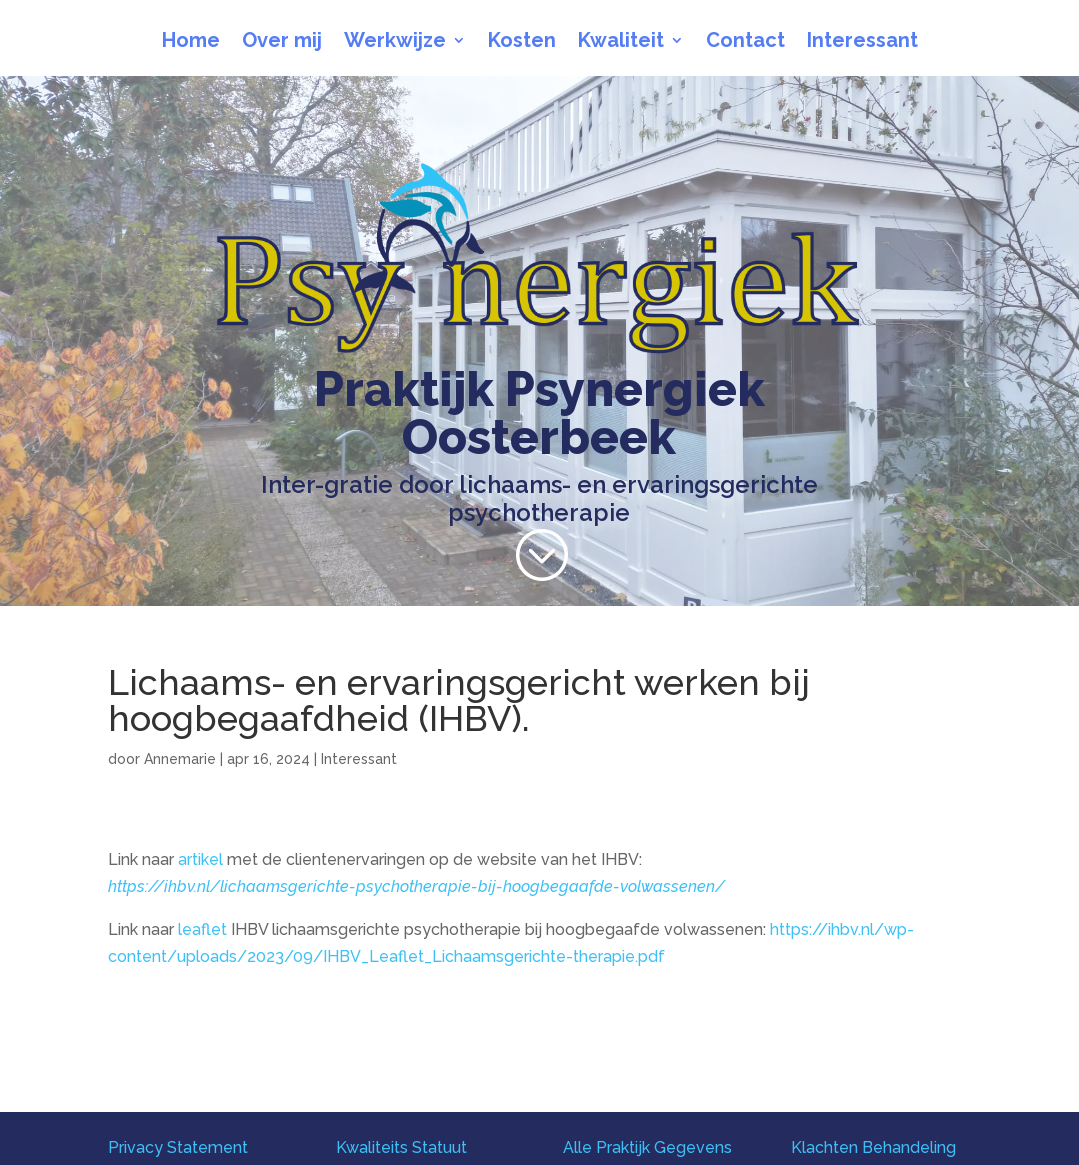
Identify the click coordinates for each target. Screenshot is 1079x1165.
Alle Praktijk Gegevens (647, 1147)
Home (191, 42)
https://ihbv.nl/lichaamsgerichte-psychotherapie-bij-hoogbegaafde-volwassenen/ (416, 886)
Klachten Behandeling (873, 1147)
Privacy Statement (178, 1147)
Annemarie (180, 759)
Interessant (862, 42)
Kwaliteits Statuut (401, 1147)
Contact (745, 42)
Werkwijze (395, 42)
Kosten (522, 42)
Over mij (282, 42)
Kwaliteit (621, 42)
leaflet (202, 929)
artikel (200, 859)
